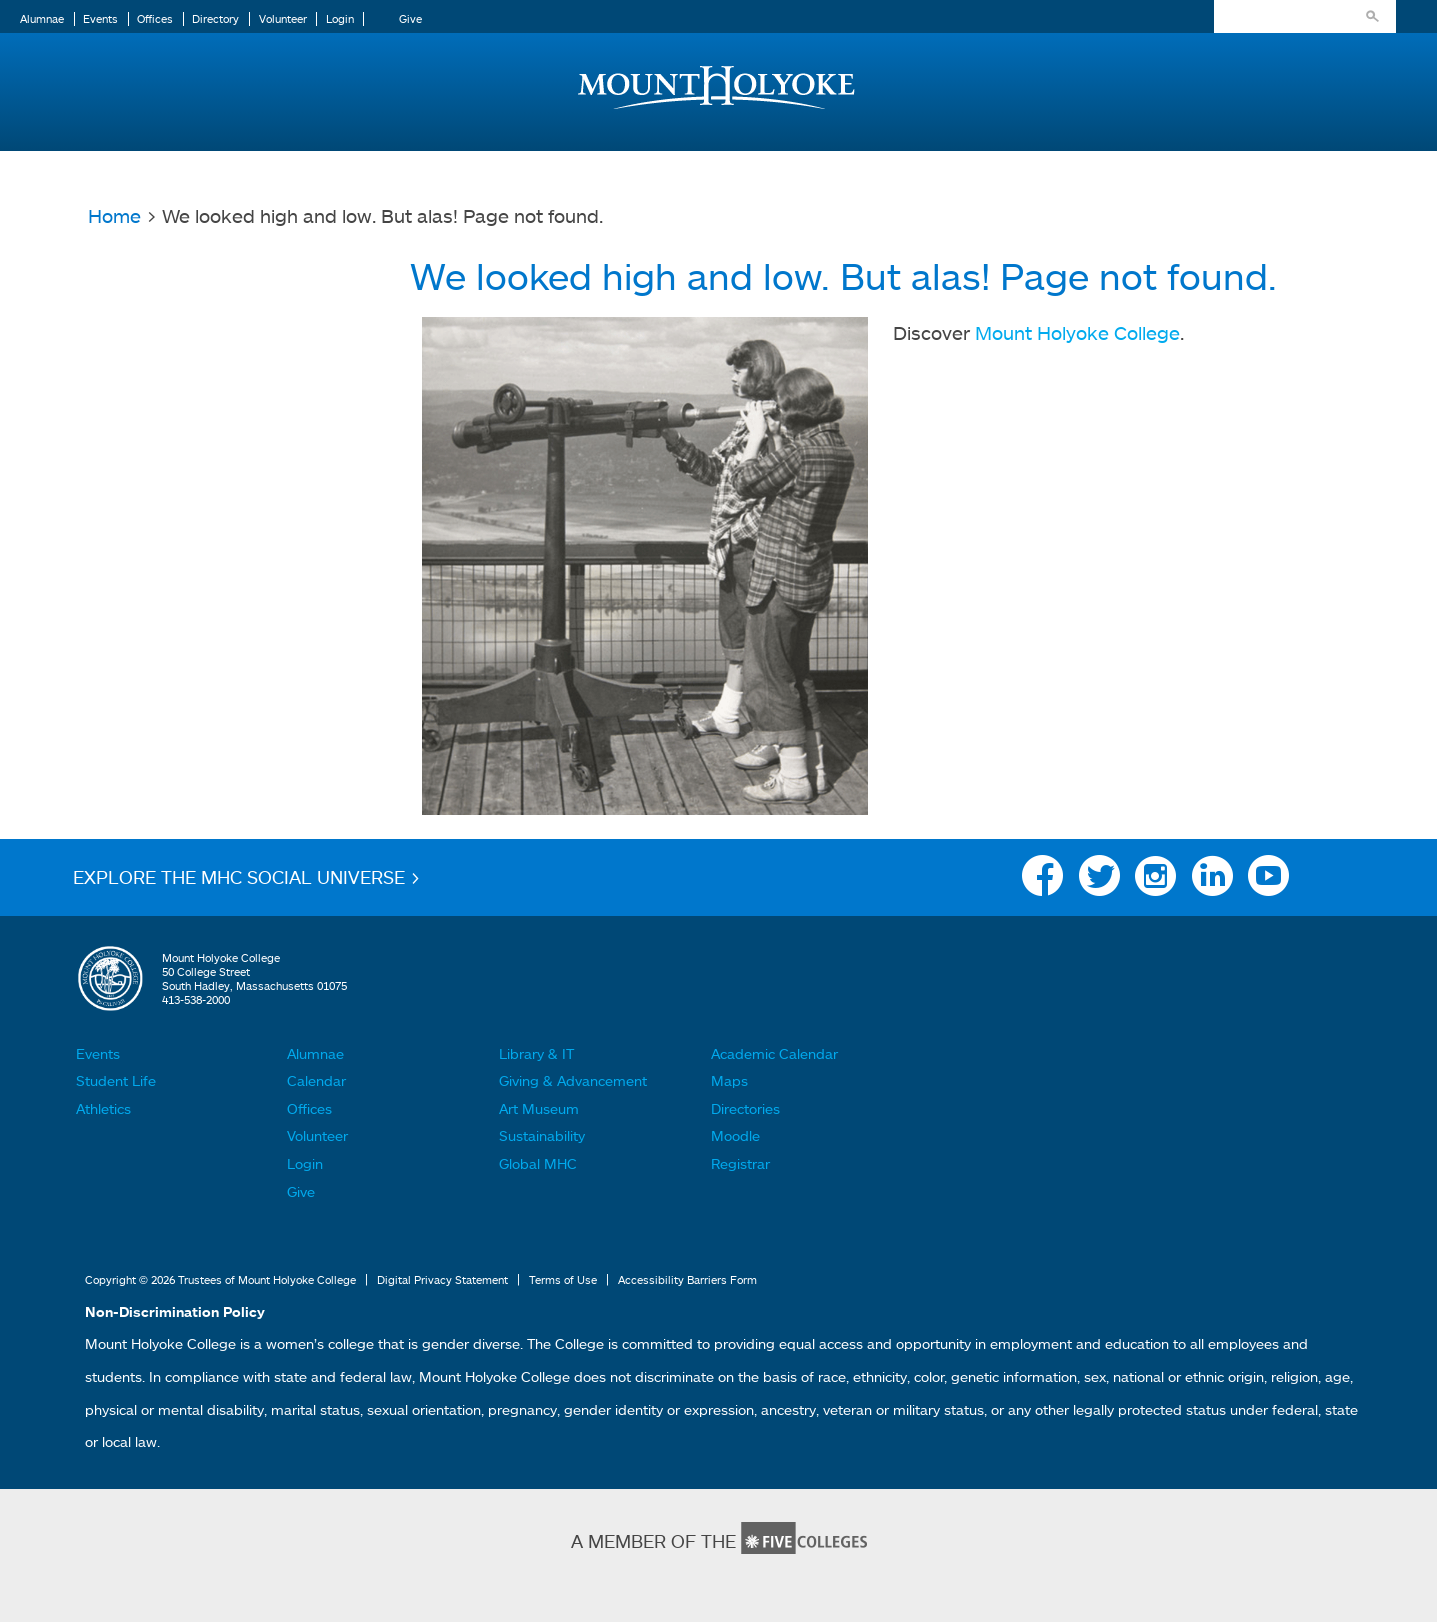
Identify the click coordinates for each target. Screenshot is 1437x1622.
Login (340, 19)
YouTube (1268, 881)
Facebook (1042, 881)
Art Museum (539, 1108)
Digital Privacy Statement (442, 1280)
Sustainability (542, 1135)
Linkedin (1212, 881)
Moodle (735, 1135)
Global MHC (538, 1163)
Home (114, 215)
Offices (155, 19)
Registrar (740, 1163)
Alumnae (42, 19)
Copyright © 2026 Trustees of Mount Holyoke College (220, 1280)
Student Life (116, 1080)
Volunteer (283, 19)
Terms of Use (563, 1280)
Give (410, 19)
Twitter (1099, 881)
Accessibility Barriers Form (687, 1280)
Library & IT (536, 1053)
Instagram (1155, 881)
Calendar (316, 1080)
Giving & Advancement (573, 1080)
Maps (729, 1080)
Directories (745, 1108)
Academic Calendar (774, 1053)
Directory (215, 19)
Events (100, 19)
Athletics (103, 1108)
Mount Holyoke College (1077, 332)
